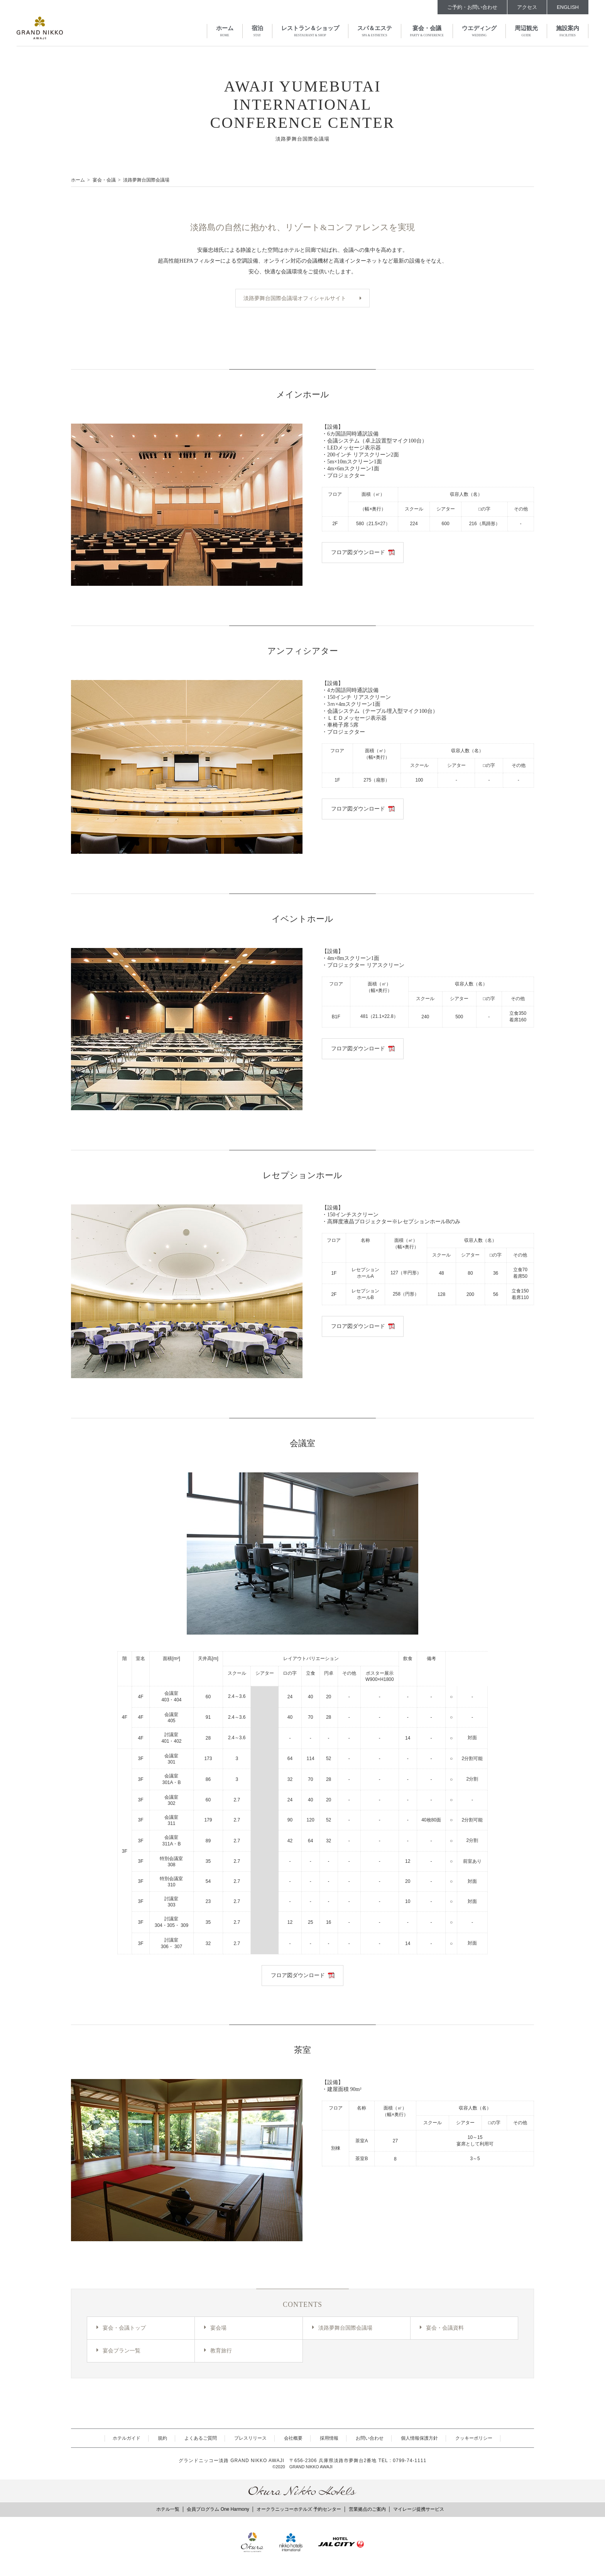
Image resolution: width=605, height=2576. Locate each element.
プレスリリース (250, 2439)
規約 (162, 2439)
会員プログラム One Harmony (218, 2510)
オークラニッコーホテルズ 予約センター (299, 2510)
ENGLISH (568, 7)
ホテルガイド (126, 2439)
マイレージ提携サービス (418, 2510)
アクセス (527, 7)
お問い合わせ (370, 2439)
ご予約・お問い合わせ (472, 7)
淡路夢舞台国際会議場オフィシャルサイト (294, 298)
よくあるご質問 (200, 2439)
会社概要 (293, 2439)
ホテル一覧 (167, 2510)
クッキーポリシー (473, 2439)
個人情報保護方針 (419, 2439)
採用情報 (329, 2439)
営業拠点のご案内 (367, 2510)
